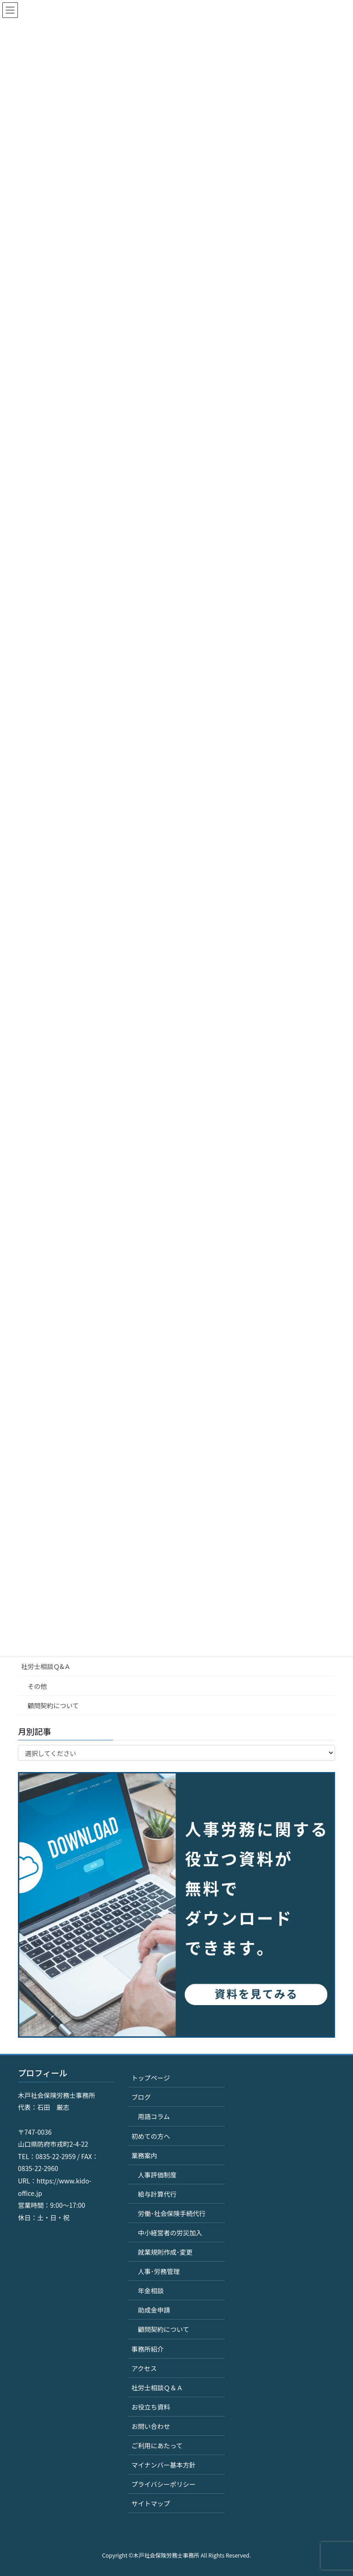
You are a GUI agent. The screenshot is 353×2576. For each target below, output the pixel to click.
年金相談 (151, 2290)
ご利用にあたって (156, 2445)
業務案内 (144, 2155)
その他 (37, 1686)
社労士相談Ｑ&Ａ (46, 1666)
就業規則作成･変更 (165, 2252)
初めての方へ (150, 2136)
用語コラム (154, 2116)
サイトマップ (150, 2503)
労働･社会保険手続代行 (171, 2213)
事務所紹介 (147, 2349)
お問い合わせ (150, 2426)
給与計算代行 (157, 2194)
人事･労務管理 (159, 2271)
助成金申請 (154, 2309)
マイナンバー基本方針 (163, 2464)
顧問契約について (53, 1705)
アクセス (144, 2368)
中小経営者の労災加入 (170, 2232)
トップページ (150, 2077)
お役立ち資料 (150, 2406)
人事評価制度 (157, 2174)
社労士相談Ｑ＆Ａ (157, 2387)
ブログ (141, 2097)
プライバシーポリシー (163, 2484)
